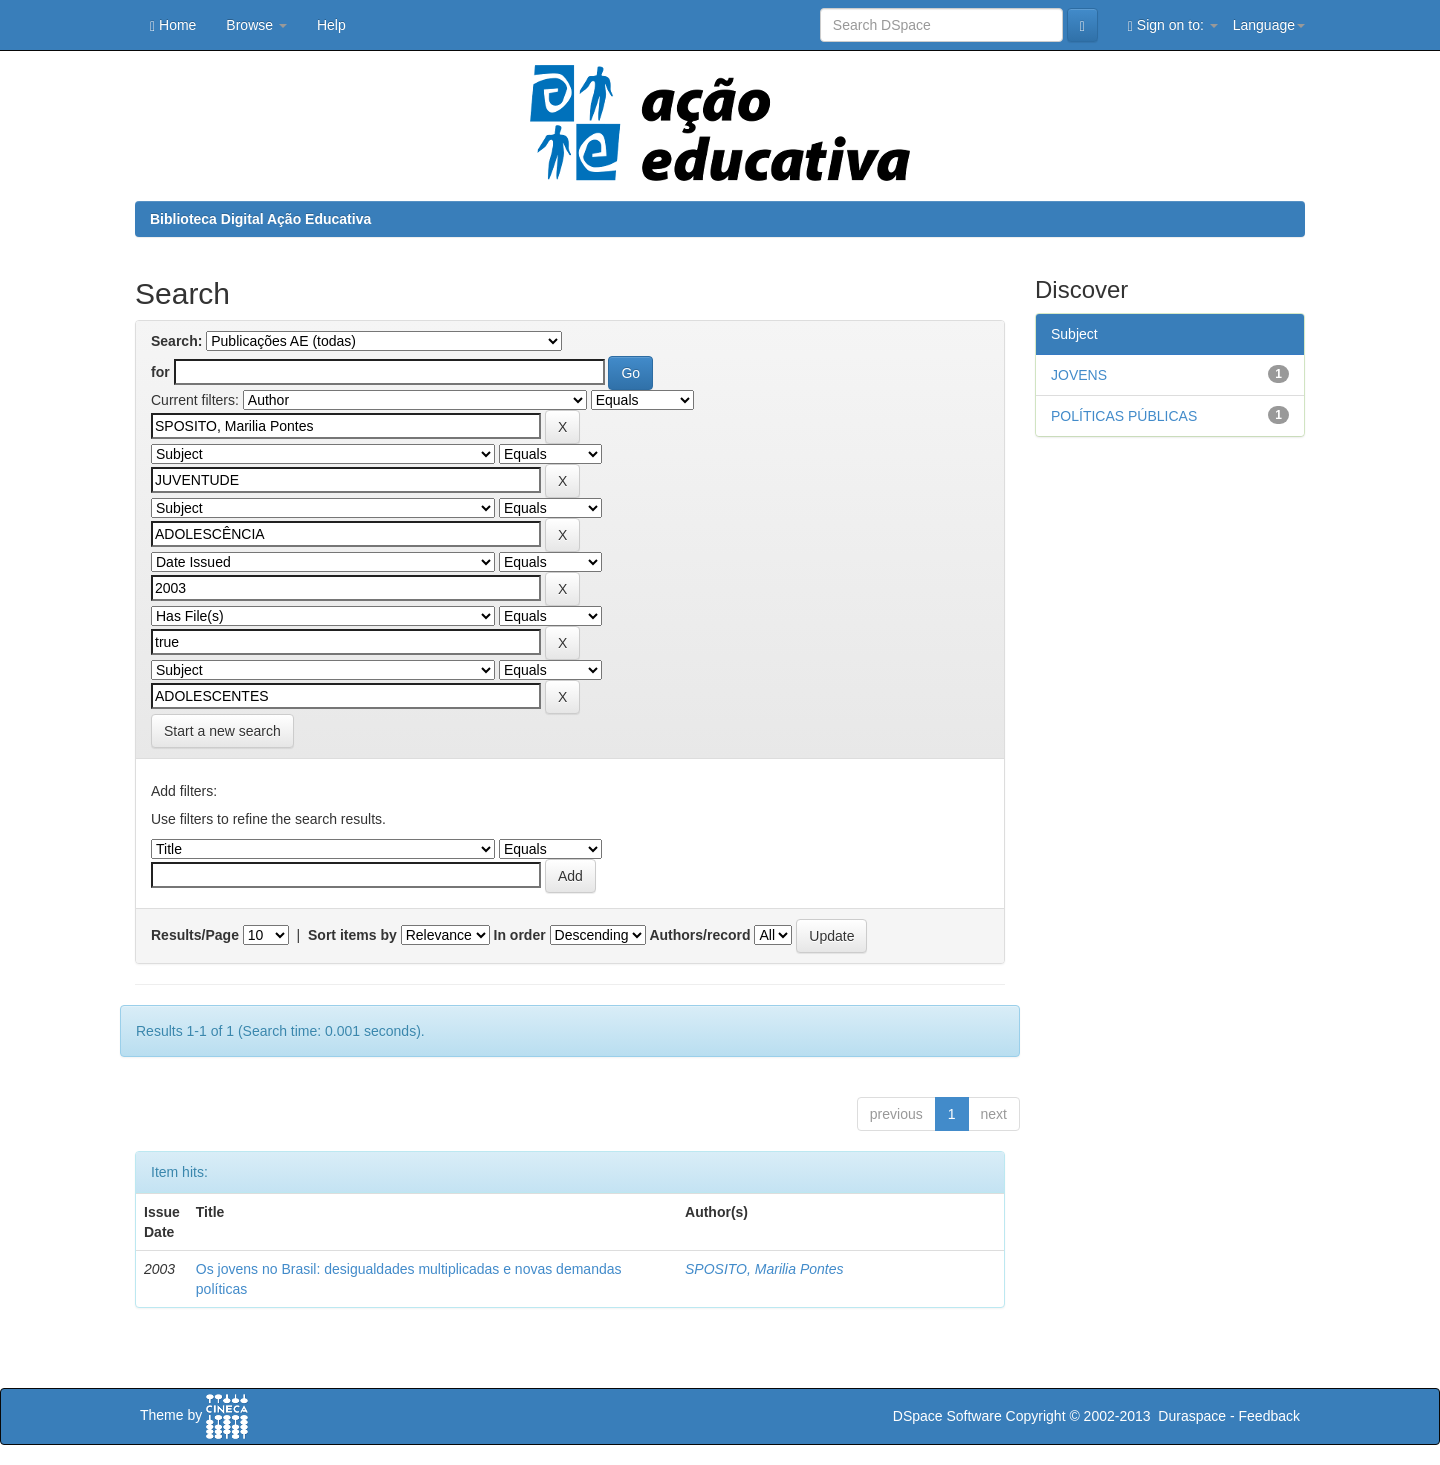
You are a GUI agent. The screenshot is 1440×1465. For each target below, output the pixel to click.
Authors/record (699, 935)
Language (1269, 25)
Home (173, 25)
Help (331, 25)
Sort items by (352, 935)
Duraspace (1192, 1416)
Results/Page (195, 935)
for (160, 372)
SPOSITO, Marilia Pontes (764, 1269)
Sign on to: (1173, 25)
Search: (176, 341)
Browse (256, 25)
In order (520, 935)
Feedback (1269, 1416)
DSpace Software (947, 1416)
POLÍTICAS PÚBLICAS (1124, 416)
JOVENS (1079, 375)
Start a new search (222, 731)
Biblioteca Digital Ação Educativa (260, 219)
